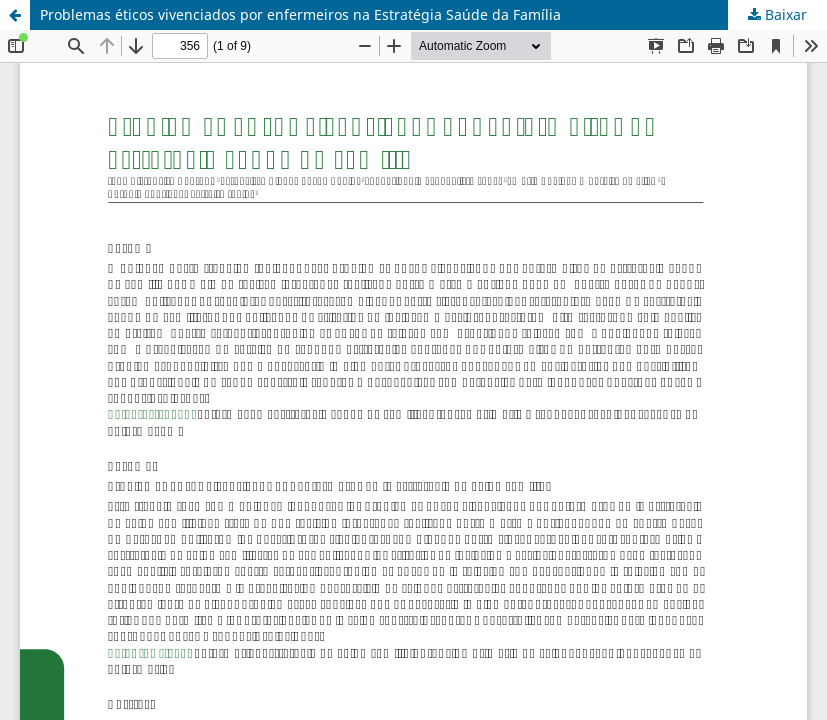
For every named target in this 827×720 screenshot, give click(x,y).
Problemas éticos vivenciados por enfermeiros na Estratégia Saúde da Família (300, 14)
